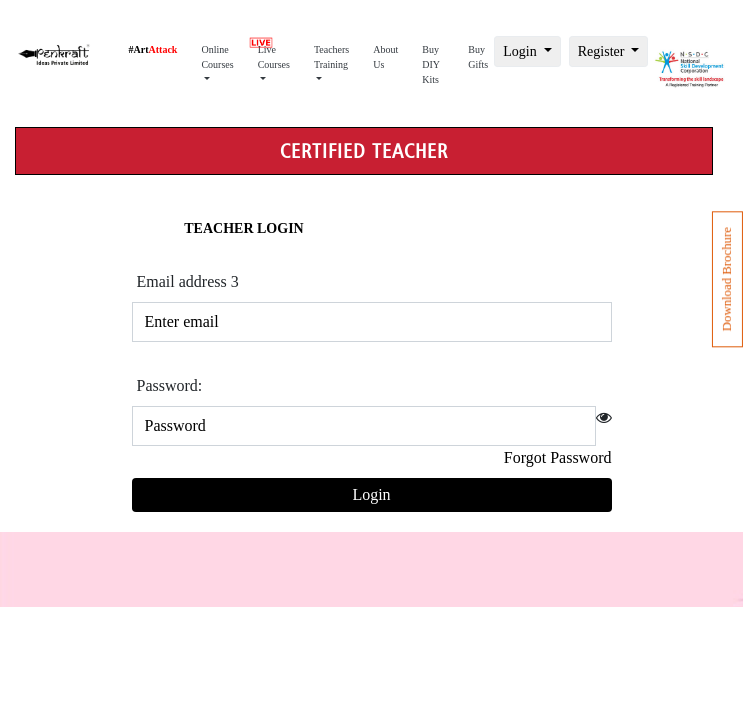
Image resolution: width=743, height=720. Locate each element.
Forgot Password (558, 457)
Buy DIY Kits (431, 64)
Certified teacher (364, 151)
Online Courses (217, 57)
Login (521, 51)
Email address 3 (188, 281)
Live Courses (273, 51)
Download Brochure (727, 279)
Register (603, 51)
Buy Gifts (478, 57)
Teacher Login (243, 228)
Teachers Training (331, 57)
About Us (385, 57)
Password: (170, 385)
